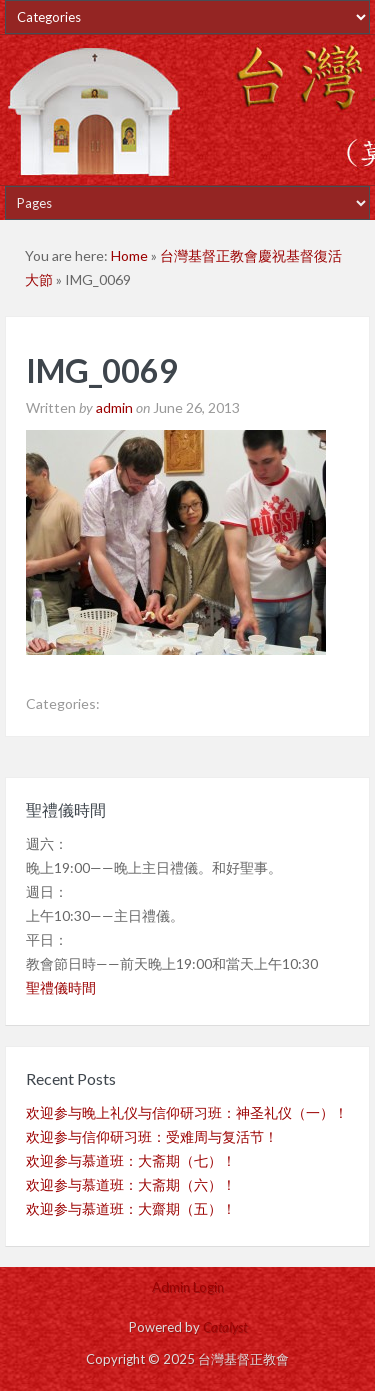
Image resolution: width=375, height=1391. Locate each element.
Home (129, 255)
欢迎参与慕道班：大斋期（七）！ (131, 1160)
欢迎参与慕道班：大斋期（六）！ (131, 1184)
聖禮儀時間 (61, 987)
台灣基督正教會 (187, 110)
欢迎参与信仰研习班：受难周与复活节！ (152, 1136)
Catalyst (225, 1327)
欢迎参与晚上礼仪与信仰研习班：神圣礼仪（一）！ (187, 1112)
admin (114, 407)
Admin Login (188, 1287)
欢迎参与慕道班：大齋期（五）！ (131, 1208)
